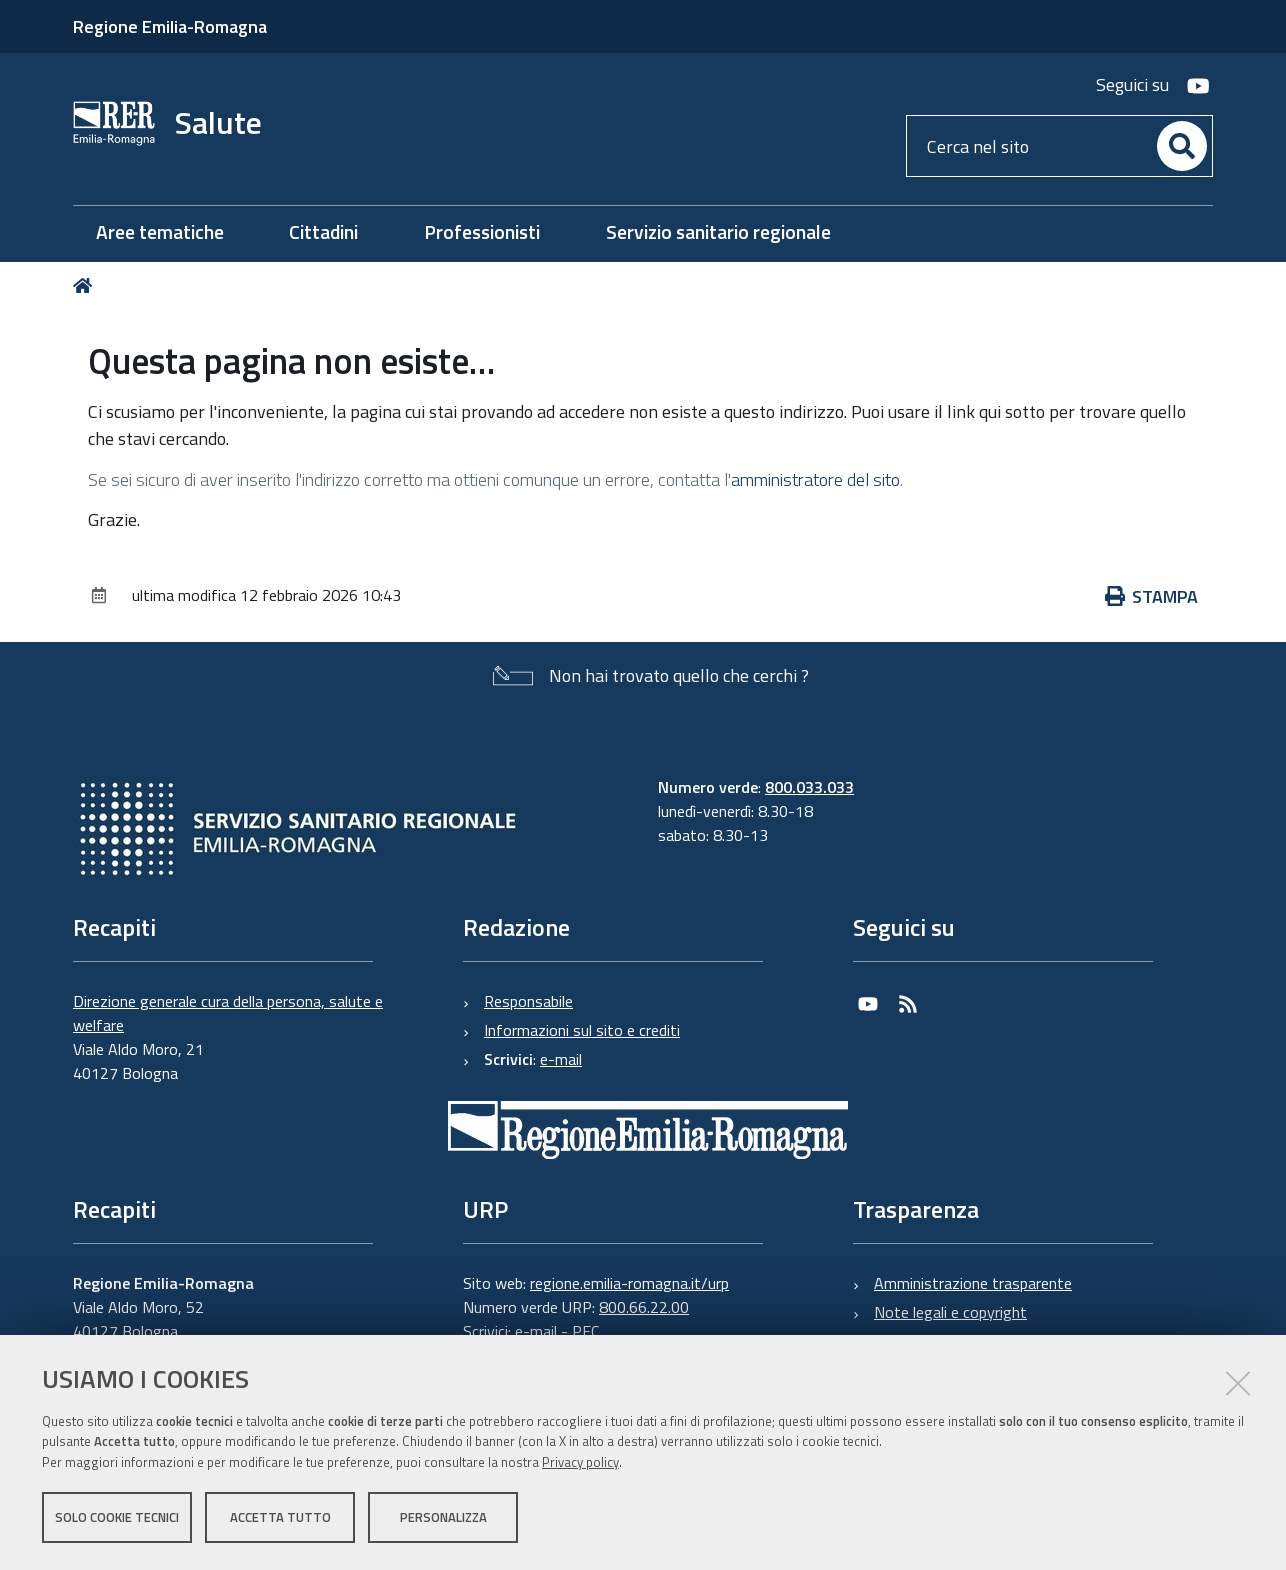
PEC (585, 1331)
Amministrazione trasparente (973, 1283)
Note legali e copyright (950, 1312)
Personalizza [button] (443, 1518)
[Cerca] (1182, 146)
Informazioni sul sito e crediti (582, 1030)
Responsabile (528, 1001)
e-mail (561, 1059)
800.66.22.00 (644, 1307)
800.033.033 (809, 787)
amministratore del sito (815, 479)
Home (86, 285)
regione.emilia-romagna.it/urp (629, 1283)
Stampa (1152, 596)
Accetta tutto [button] (280, 1518)
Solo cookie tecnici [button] (117, 1518)
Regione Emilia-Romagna (170, 26)
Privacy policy (580, 1463)
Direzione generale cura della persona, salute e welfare (228, 1013)
